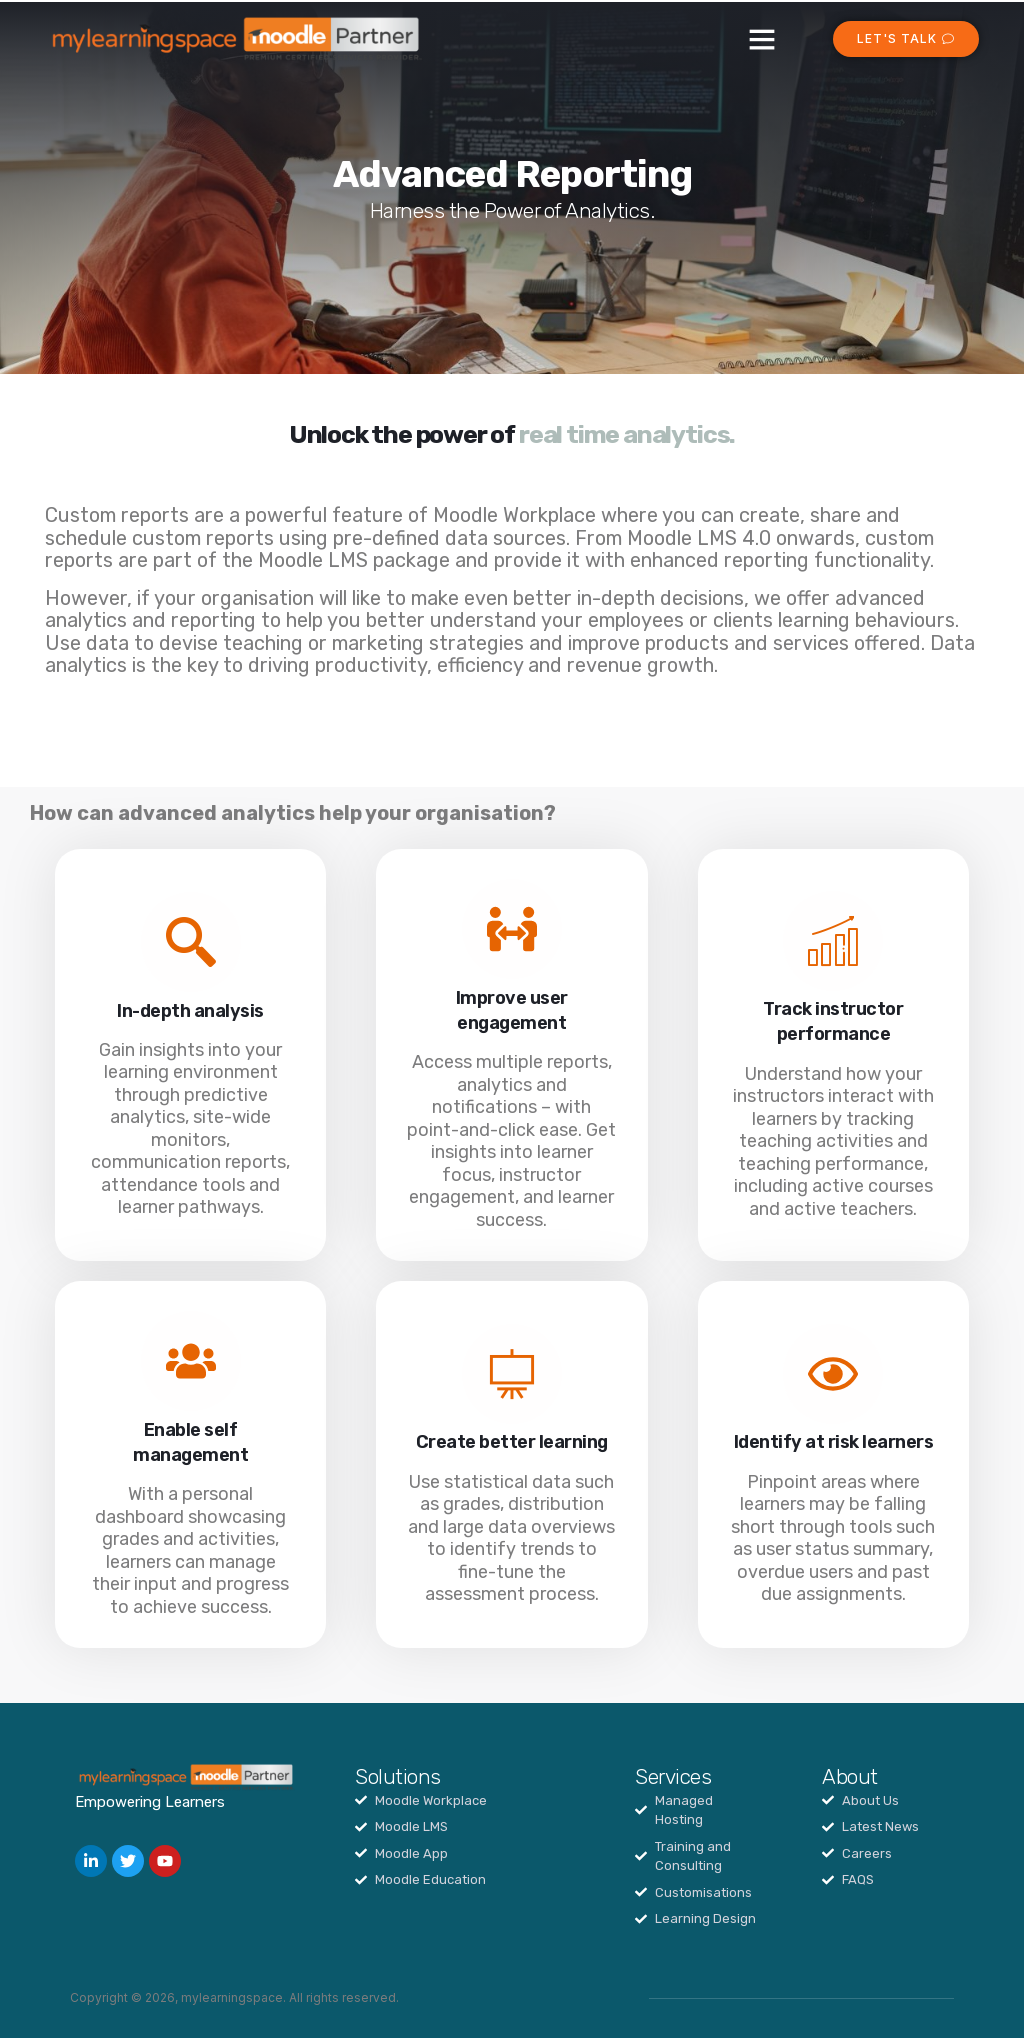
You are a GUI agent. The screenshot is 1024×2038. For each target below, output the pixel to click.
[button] (762, 39)
